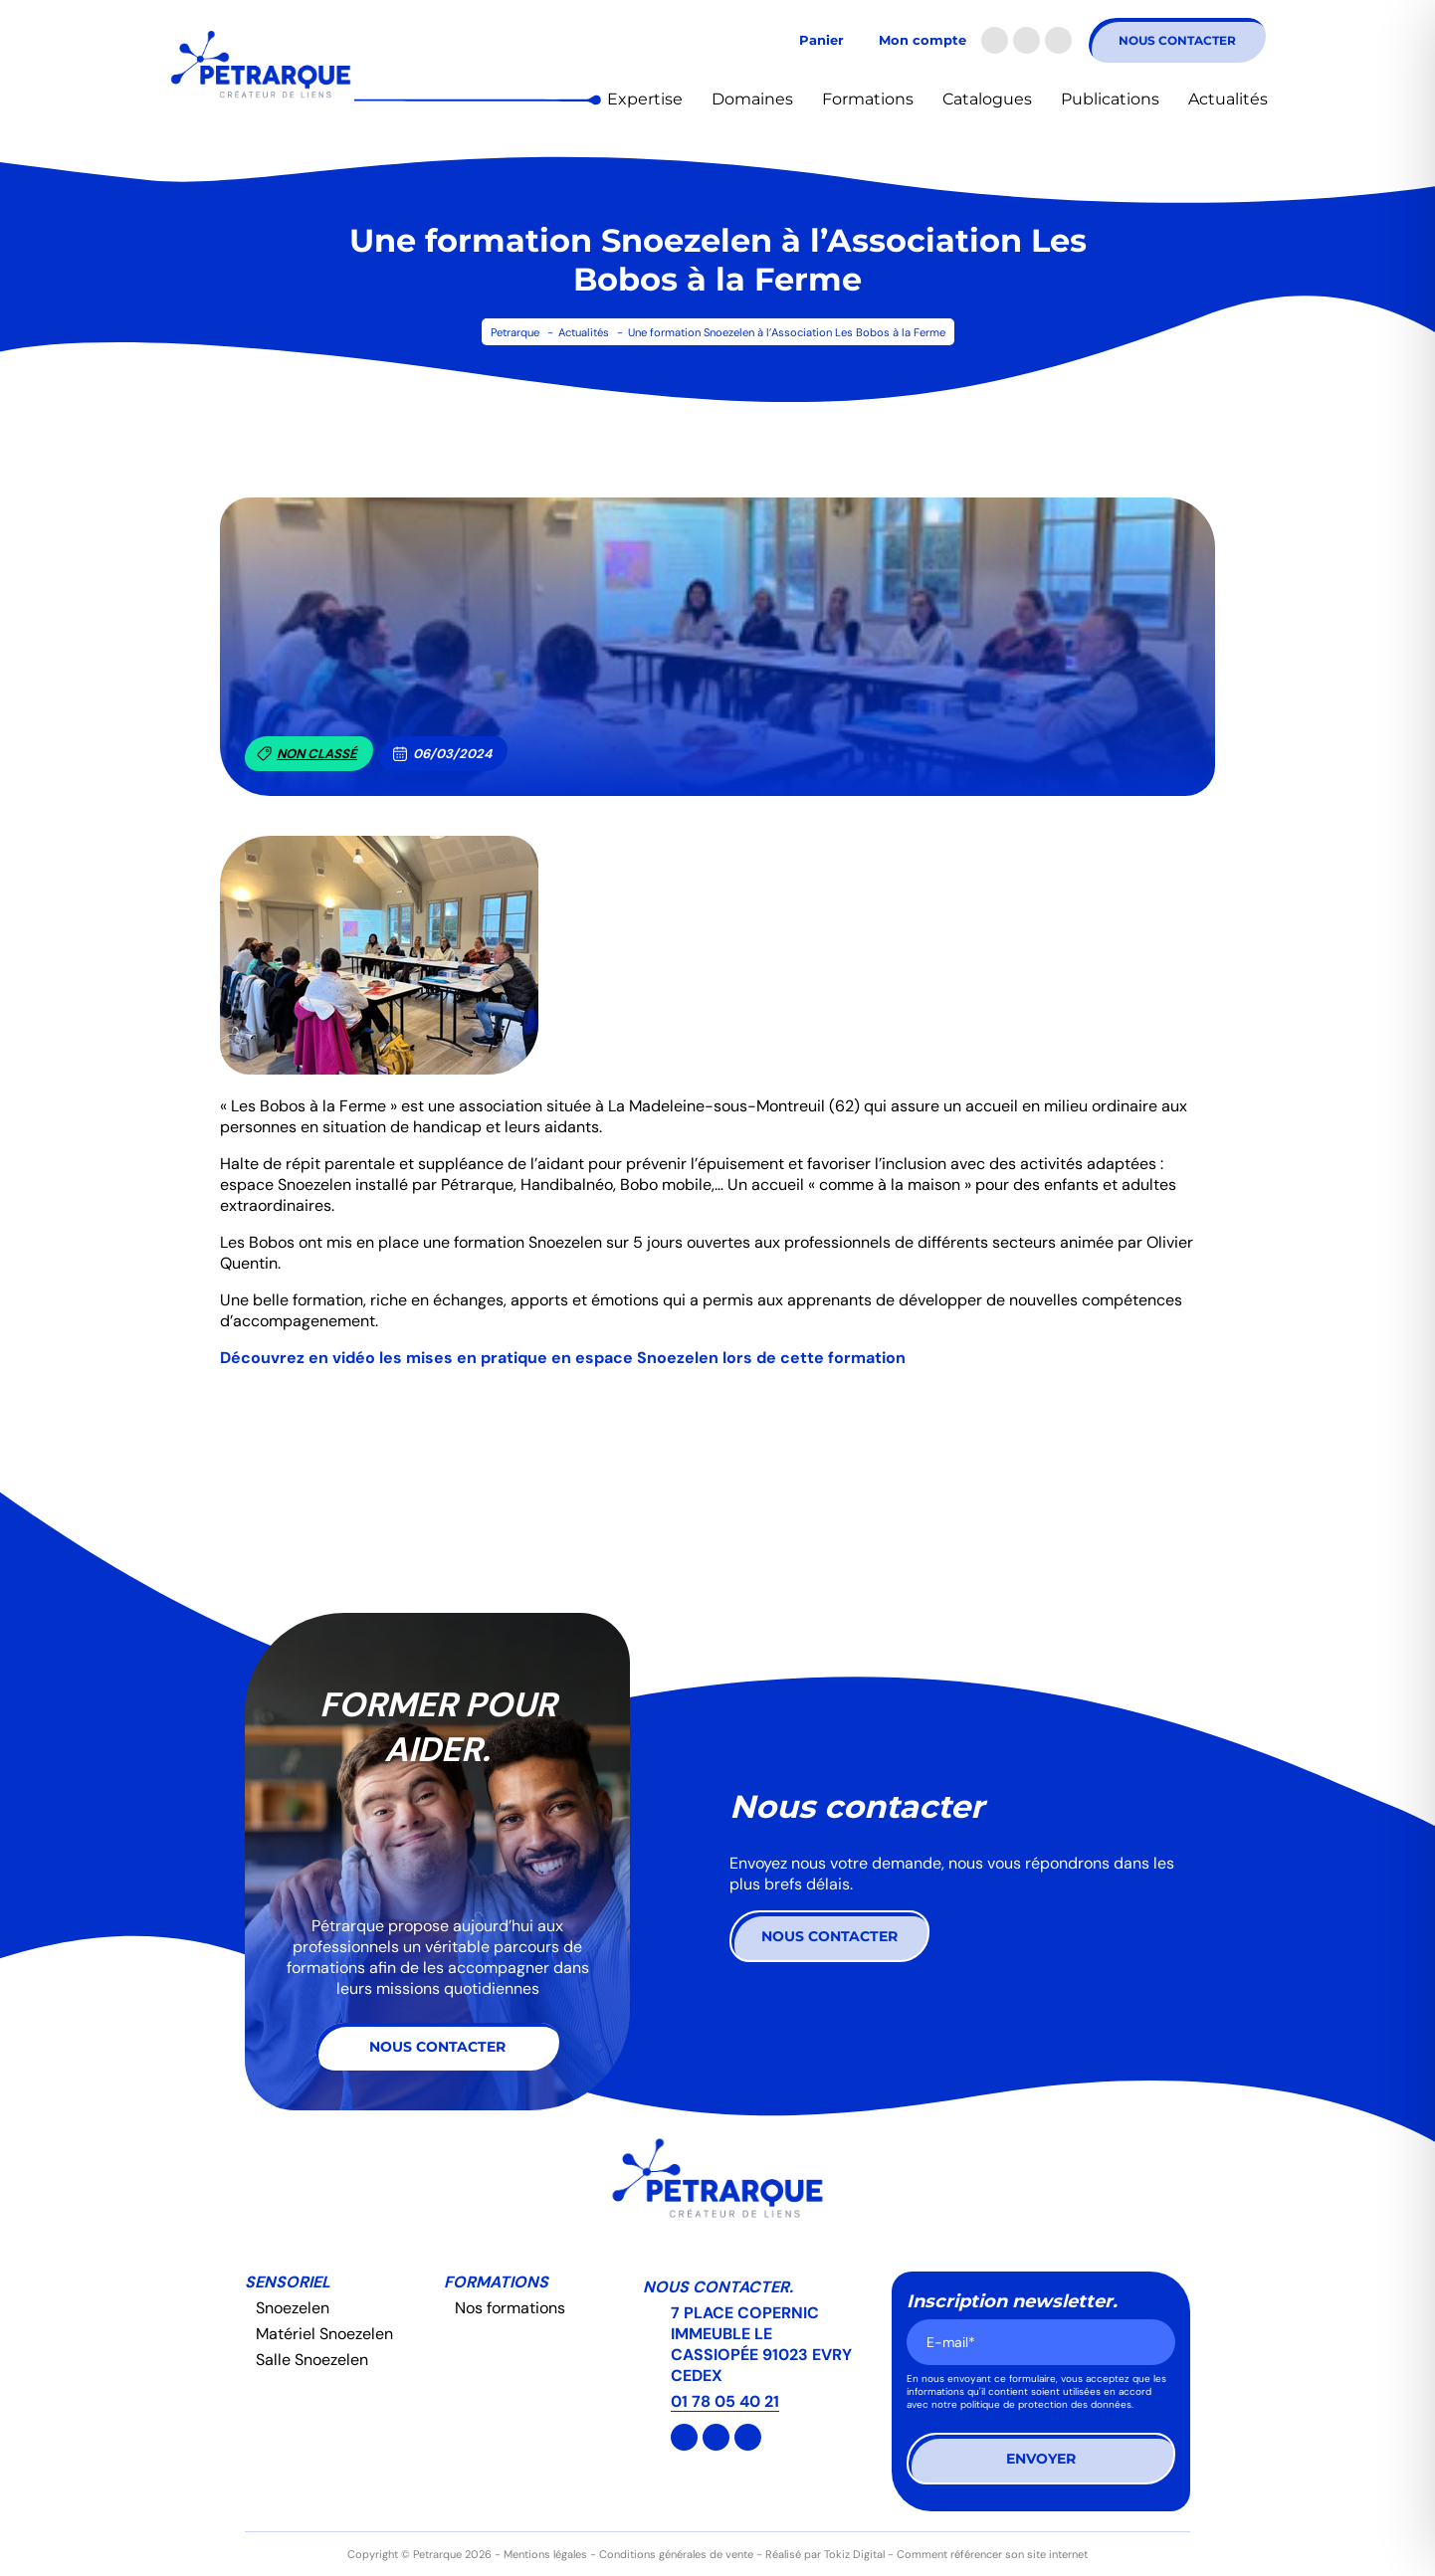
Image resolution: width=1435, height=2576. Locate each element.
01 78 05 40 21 (725, 2401)
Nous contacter (1177, 40)
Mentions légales (545, 2554)
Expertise (645, 99)
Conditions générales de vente (676, 2554)
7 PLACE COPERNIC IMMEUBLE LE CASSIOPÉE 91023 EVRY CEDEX (761, 2344)
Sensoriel (287, 2282)
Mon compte (922, 40)
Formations (868, 99)
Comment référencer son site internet (992, 2554)
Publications (1110, 99)
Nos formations (510, 2307)
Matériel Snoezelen (324, 2333)
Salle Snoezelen (312, 2359)
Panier (821, 40)
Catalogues (987, 99)
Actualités (1228, 99)
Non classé (307, 753)
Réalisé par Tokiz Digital (825, 2554)
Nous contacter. (718, 2287)
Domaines (752, 99)
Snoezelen (292, 2307)
